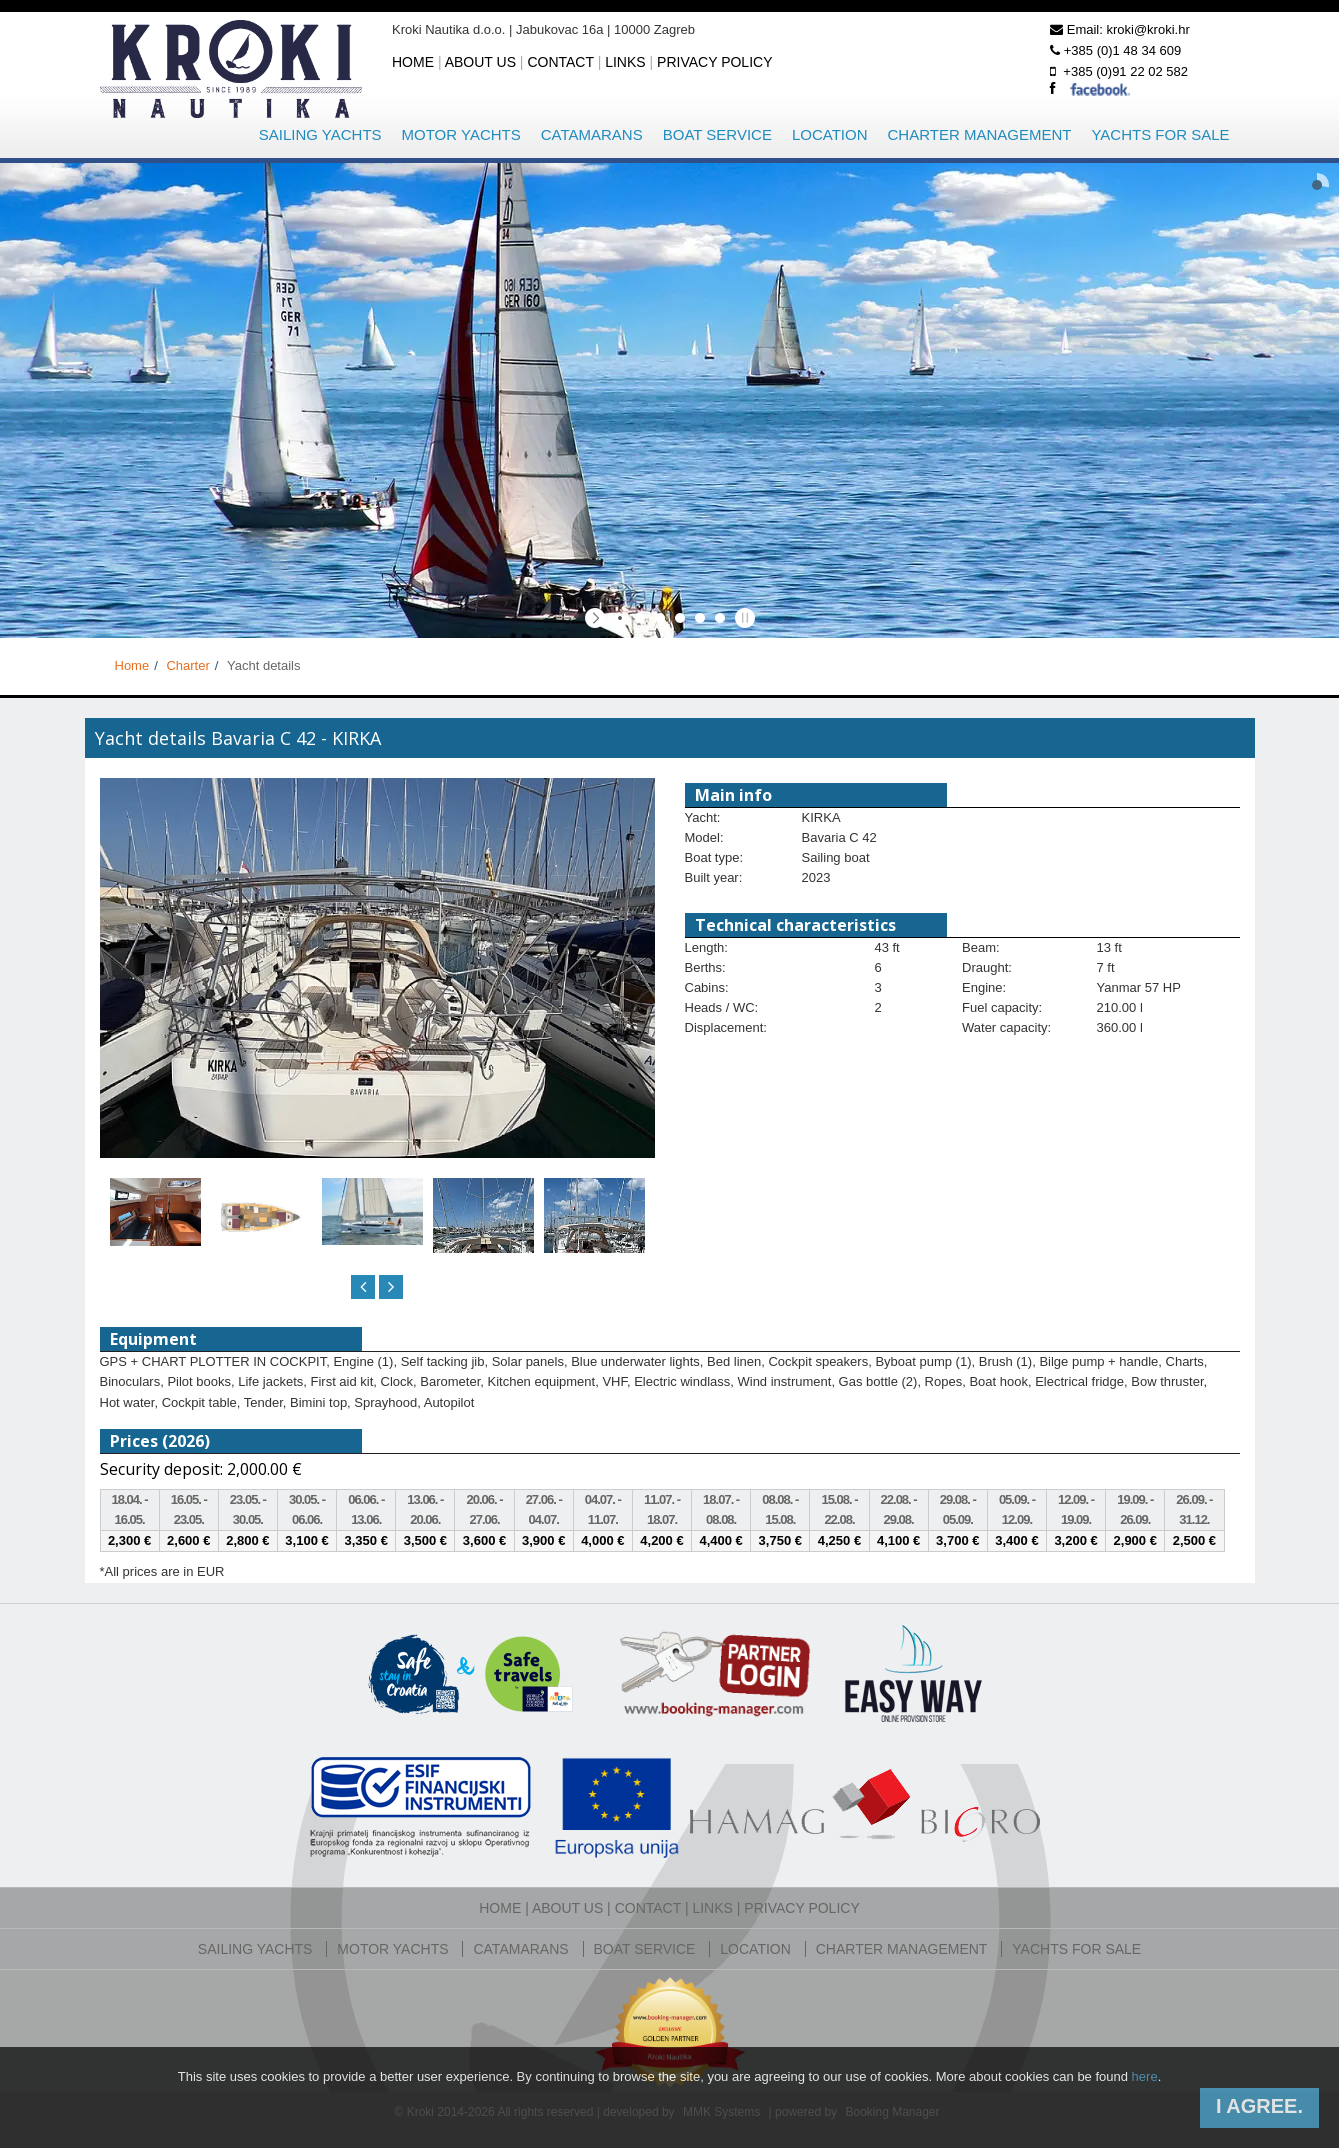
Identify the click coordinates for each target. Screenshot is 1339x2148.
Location (830, 134)
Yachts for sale (1160, 134)
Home (413, 62)
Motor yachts (461, 134)
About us (480, 62)
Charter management (980, 134)
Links (625, 62)
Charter (187, 665)
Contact (560, 62)
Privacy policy (714, 62)
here (1145, 2076)
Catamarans (592, 134)
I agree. (1259, 2106)
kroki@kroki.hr (1147, 29)
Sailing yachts (320, 134)
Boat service (717, 134)
